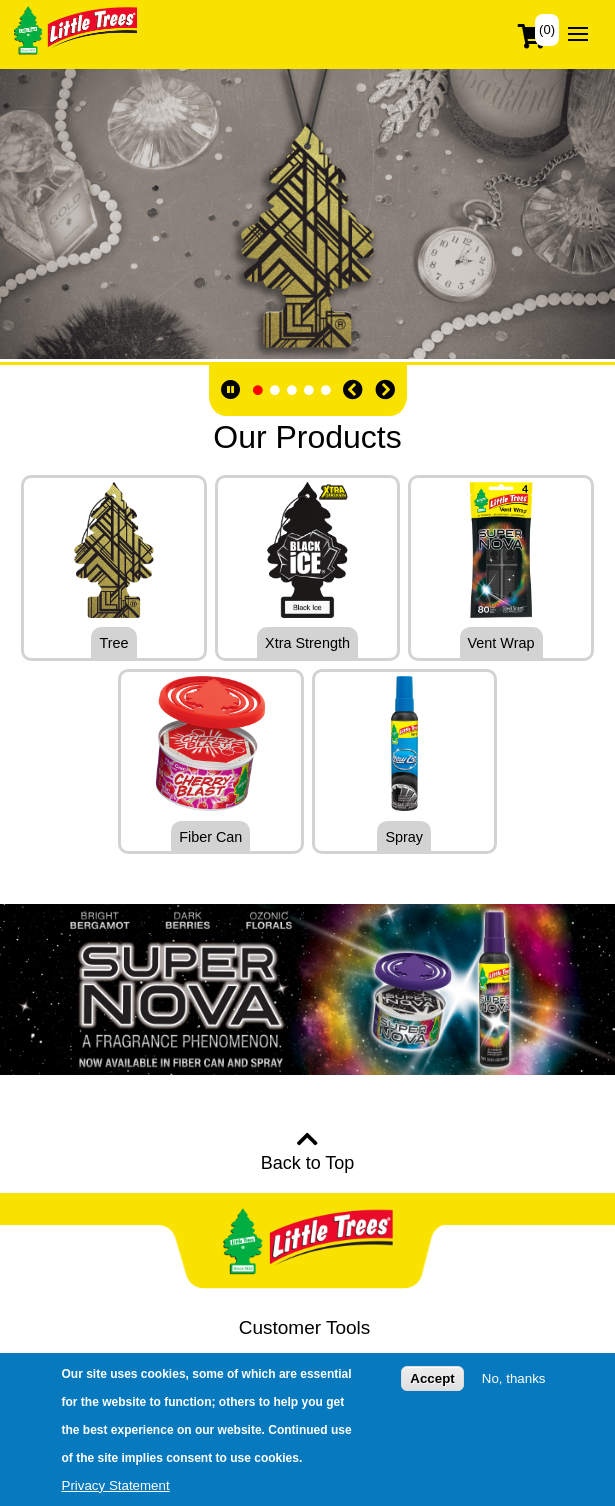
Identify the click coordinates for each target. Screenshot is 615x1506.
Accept (432, 1378)
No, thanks (514, 1378)
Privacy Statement (116, 1485)
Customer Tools (305, 1327)
